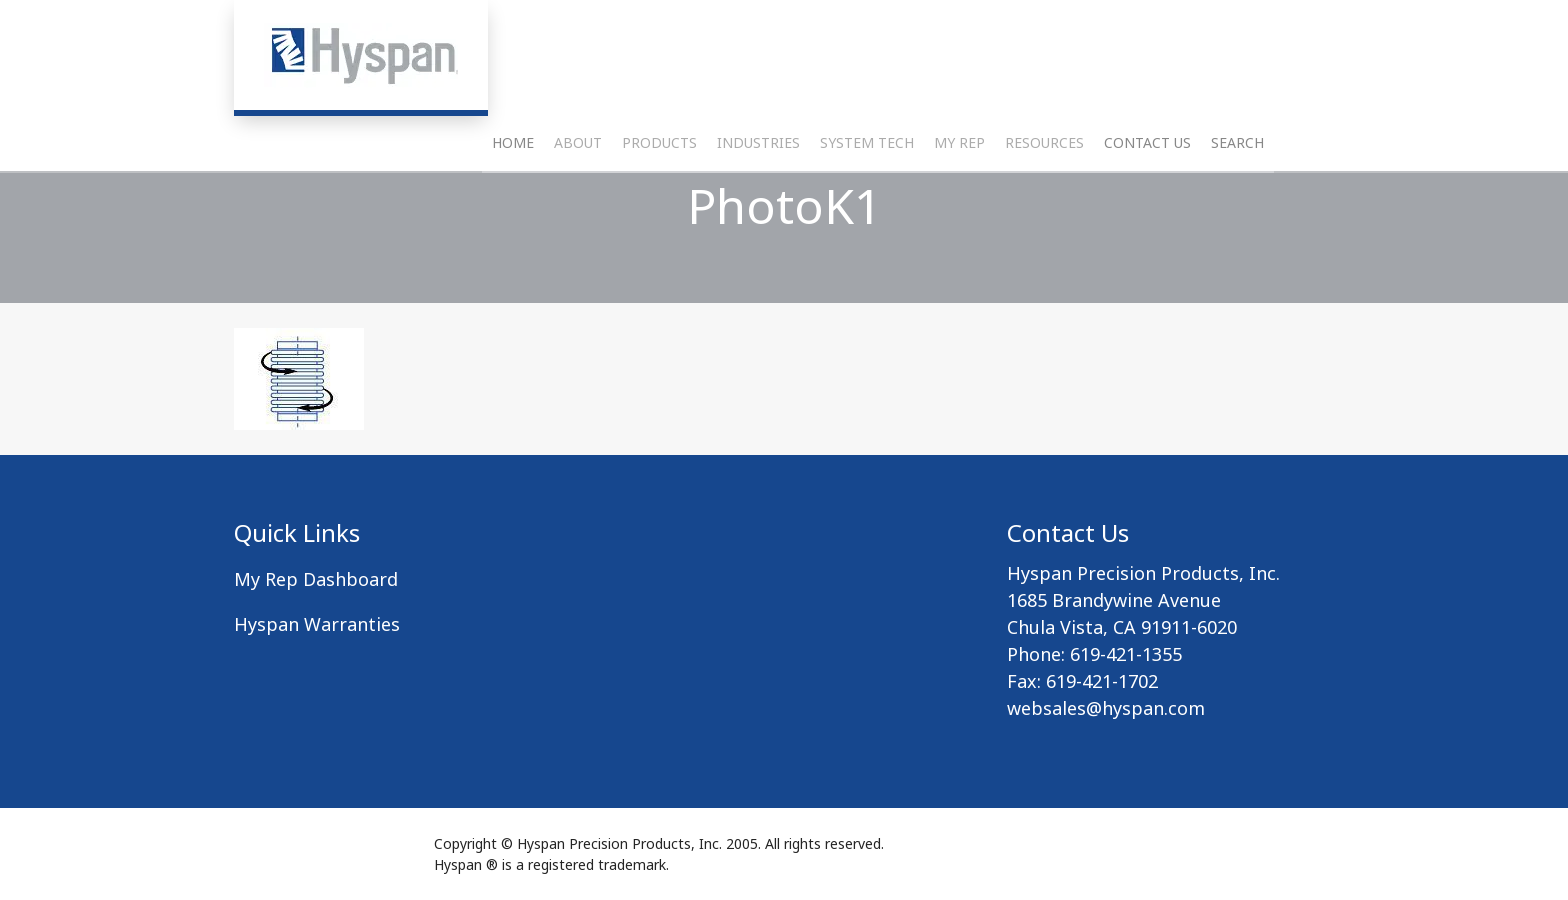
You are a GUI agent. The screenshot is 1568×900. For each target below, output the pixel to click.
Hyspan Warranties (317, 624)
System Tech (867, 195)
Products (659, 195)
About (578, 195)
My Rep (959, 195)
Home (513, 195)
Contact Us (1147, 195)
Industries (758, 195)
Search (1237, 195)
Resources (1044, 195)
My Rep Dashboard (316, 579)
